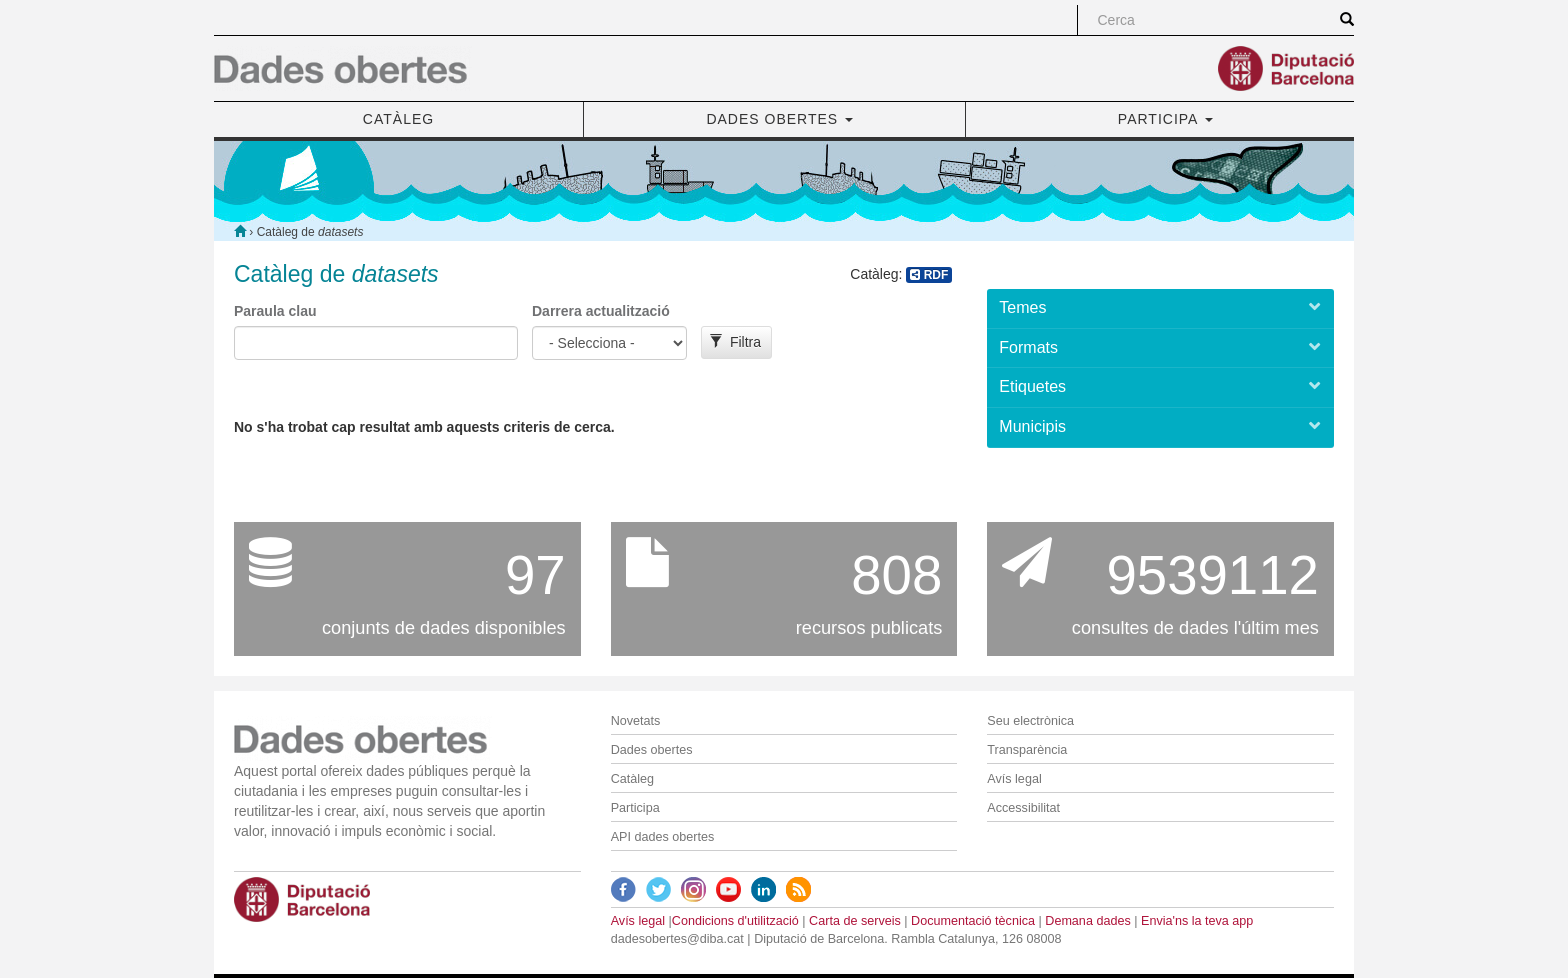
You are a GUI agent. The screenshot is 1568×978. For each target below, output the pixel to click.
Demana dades (1087, 921)
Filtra (735, 342)
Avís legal (1014, 779)
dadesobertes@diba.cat (677, 939)
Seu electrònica (1030, 721)
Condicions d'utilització (735, 921)
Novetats (636, 721)
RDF (929, 275)
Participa (635, 808)
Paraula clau (275, 311)
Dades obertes (652, 750)
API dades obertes (663, 837)
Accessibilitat (1023, 808)
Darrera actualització (601, 311)
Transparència (1027, 750)
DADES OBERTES (779, 119)
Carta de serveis (855, 921)
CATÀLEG (398, 119)
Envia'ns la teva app (1197, 921)
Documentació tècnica (973, 921)
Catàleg (632, 779)
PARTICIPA (1165, 119)
